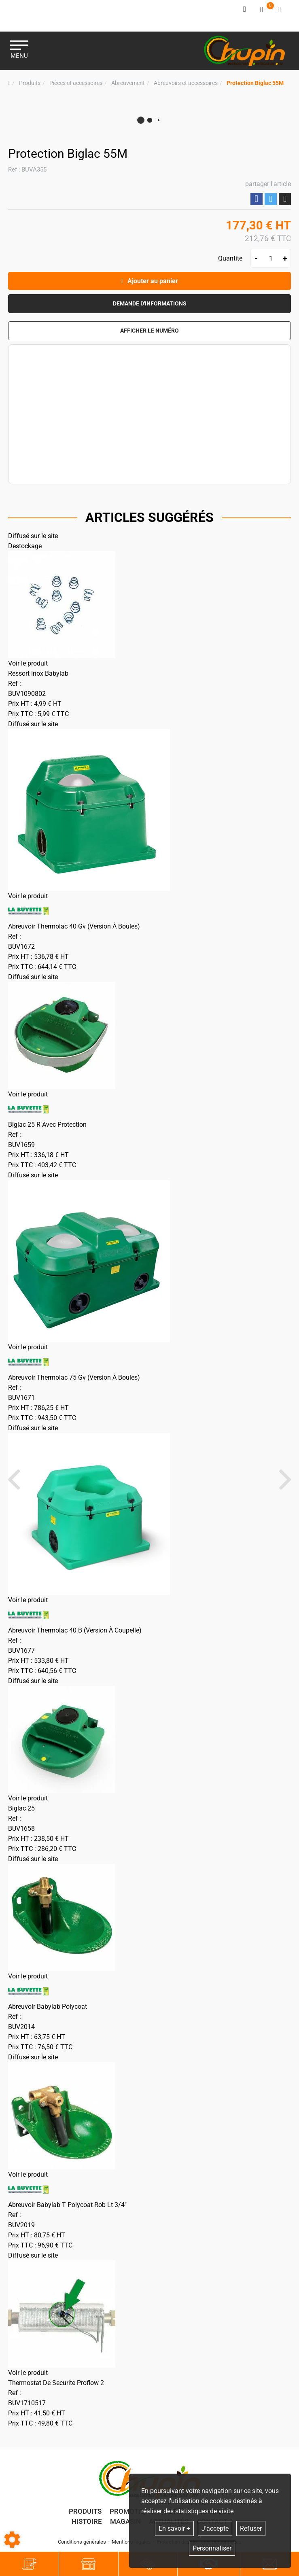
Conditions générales (82, 2543)
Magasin (125, 2522)
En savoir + (174, 2528)
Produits (85, 2512)
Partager (256, 198)
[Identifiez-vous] (245, 9)
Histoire (87, 2522)
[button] (255, 82)
